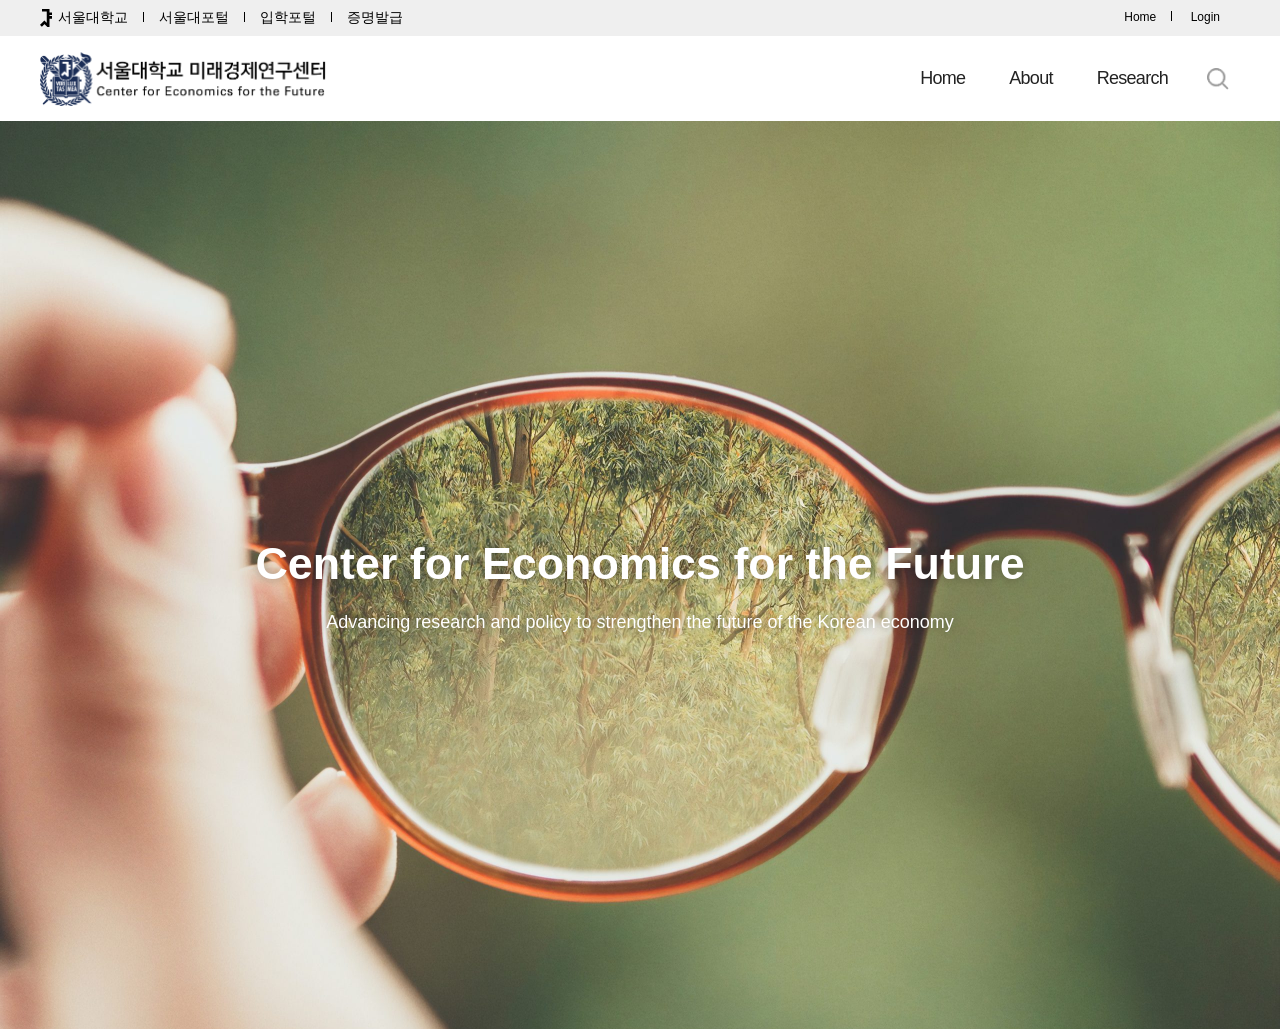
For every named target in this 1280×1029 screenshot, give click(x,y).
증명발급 (375, 17)
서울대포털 (194, 17)
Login (1205, 17)
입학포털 (288, 17)
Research (1132, 78)
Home (1140, 17)
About (1030, 78)
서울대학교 (93, 17)
